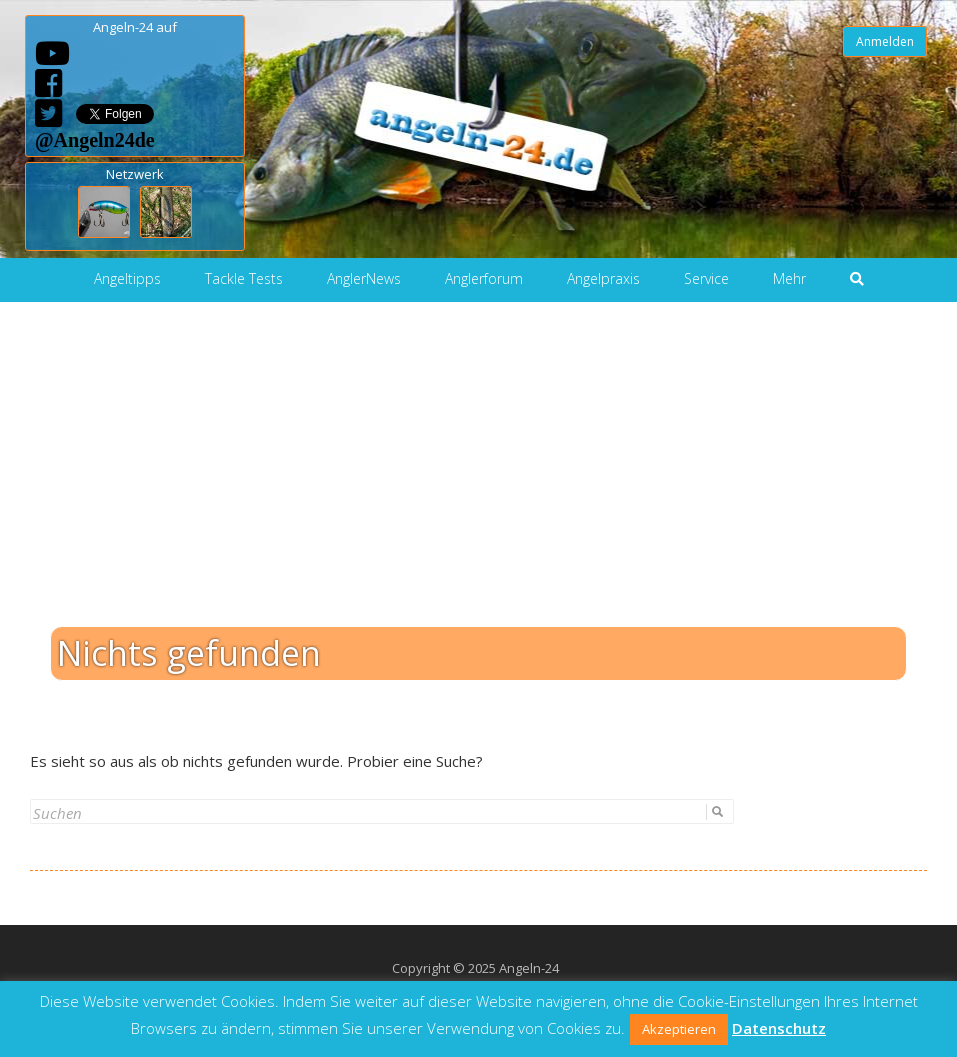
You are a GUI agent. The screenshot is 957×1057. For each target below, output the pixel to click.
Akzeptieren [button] (679, 1029)
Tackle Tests (244, 278)
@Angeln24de (95, 139)
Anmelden (885, 41)
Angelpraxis (603, 278)
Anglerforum (484, 278)
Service (706, 278)
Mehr (789, 278)
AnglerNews (364, 278)
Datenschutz (779, 1028)
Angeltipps (127, 278)
